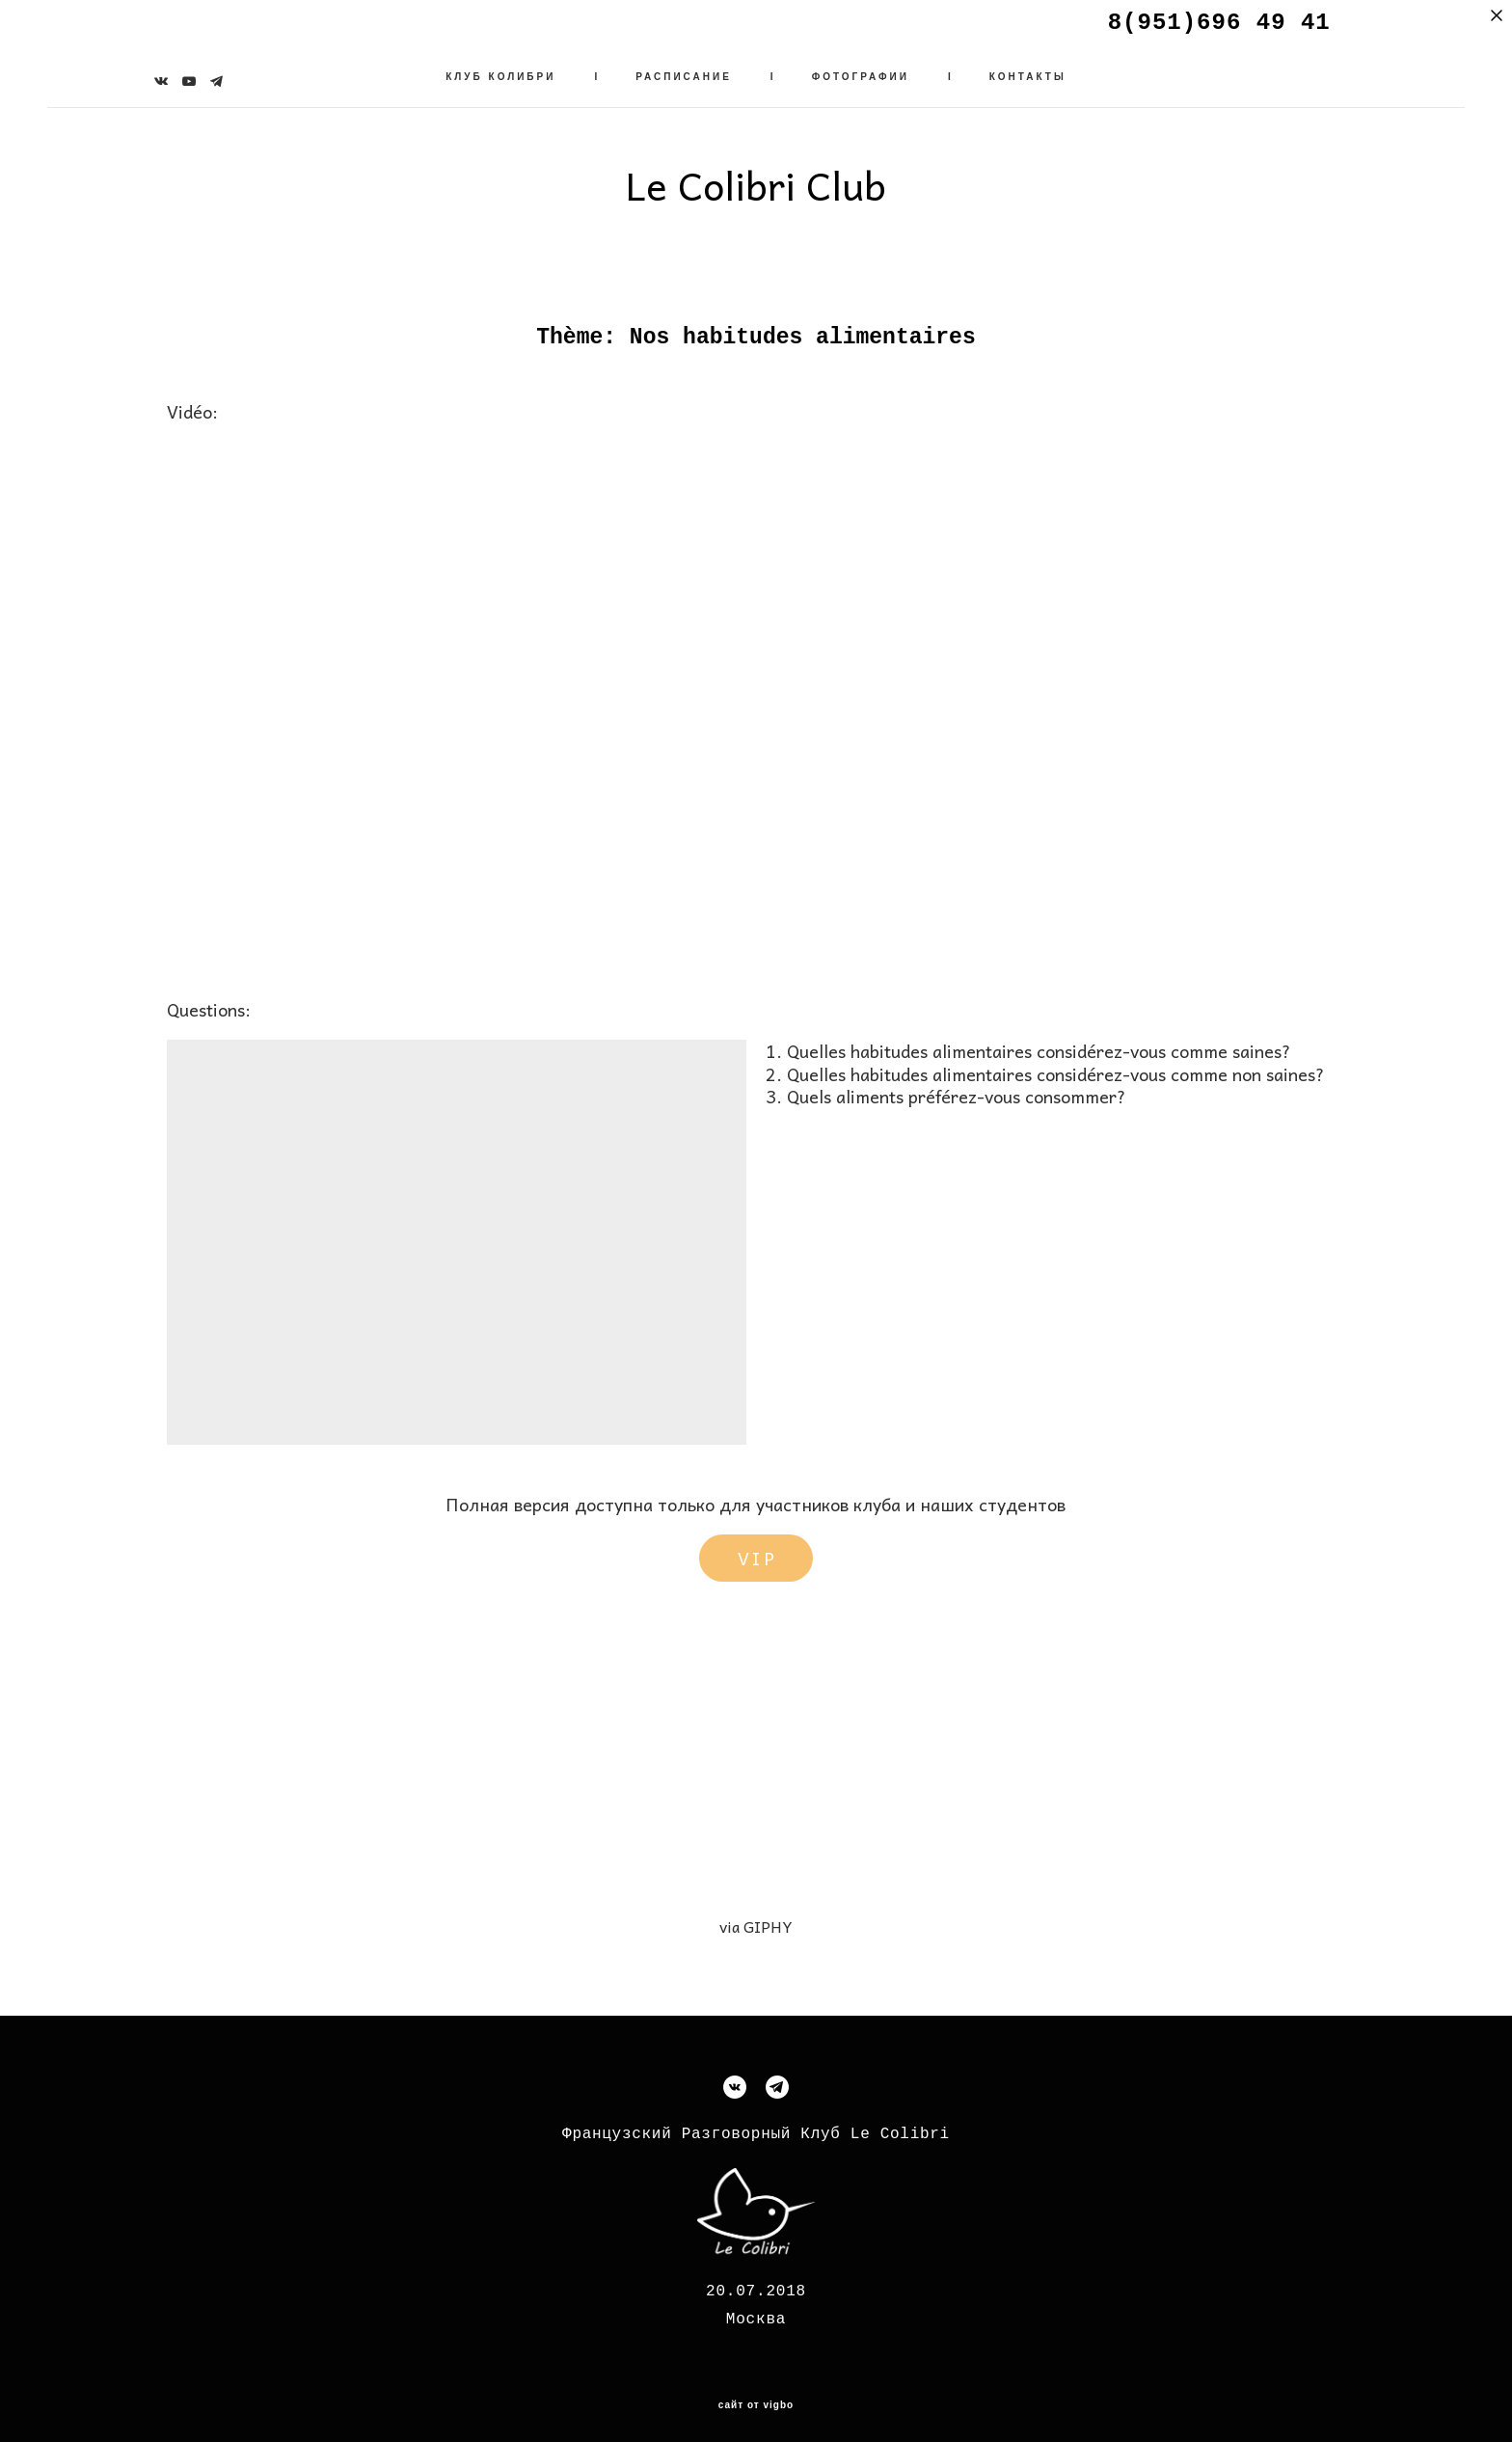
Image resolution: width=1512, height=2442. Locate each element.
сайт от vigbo (756, 2395)
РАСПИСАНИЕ (683, 72)
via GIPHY (756, 1916)
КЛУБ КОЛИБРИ (500, 72)
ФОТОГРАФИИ (860, 72)
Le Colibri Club (756, 180)
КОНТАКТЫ (1027, 72)
